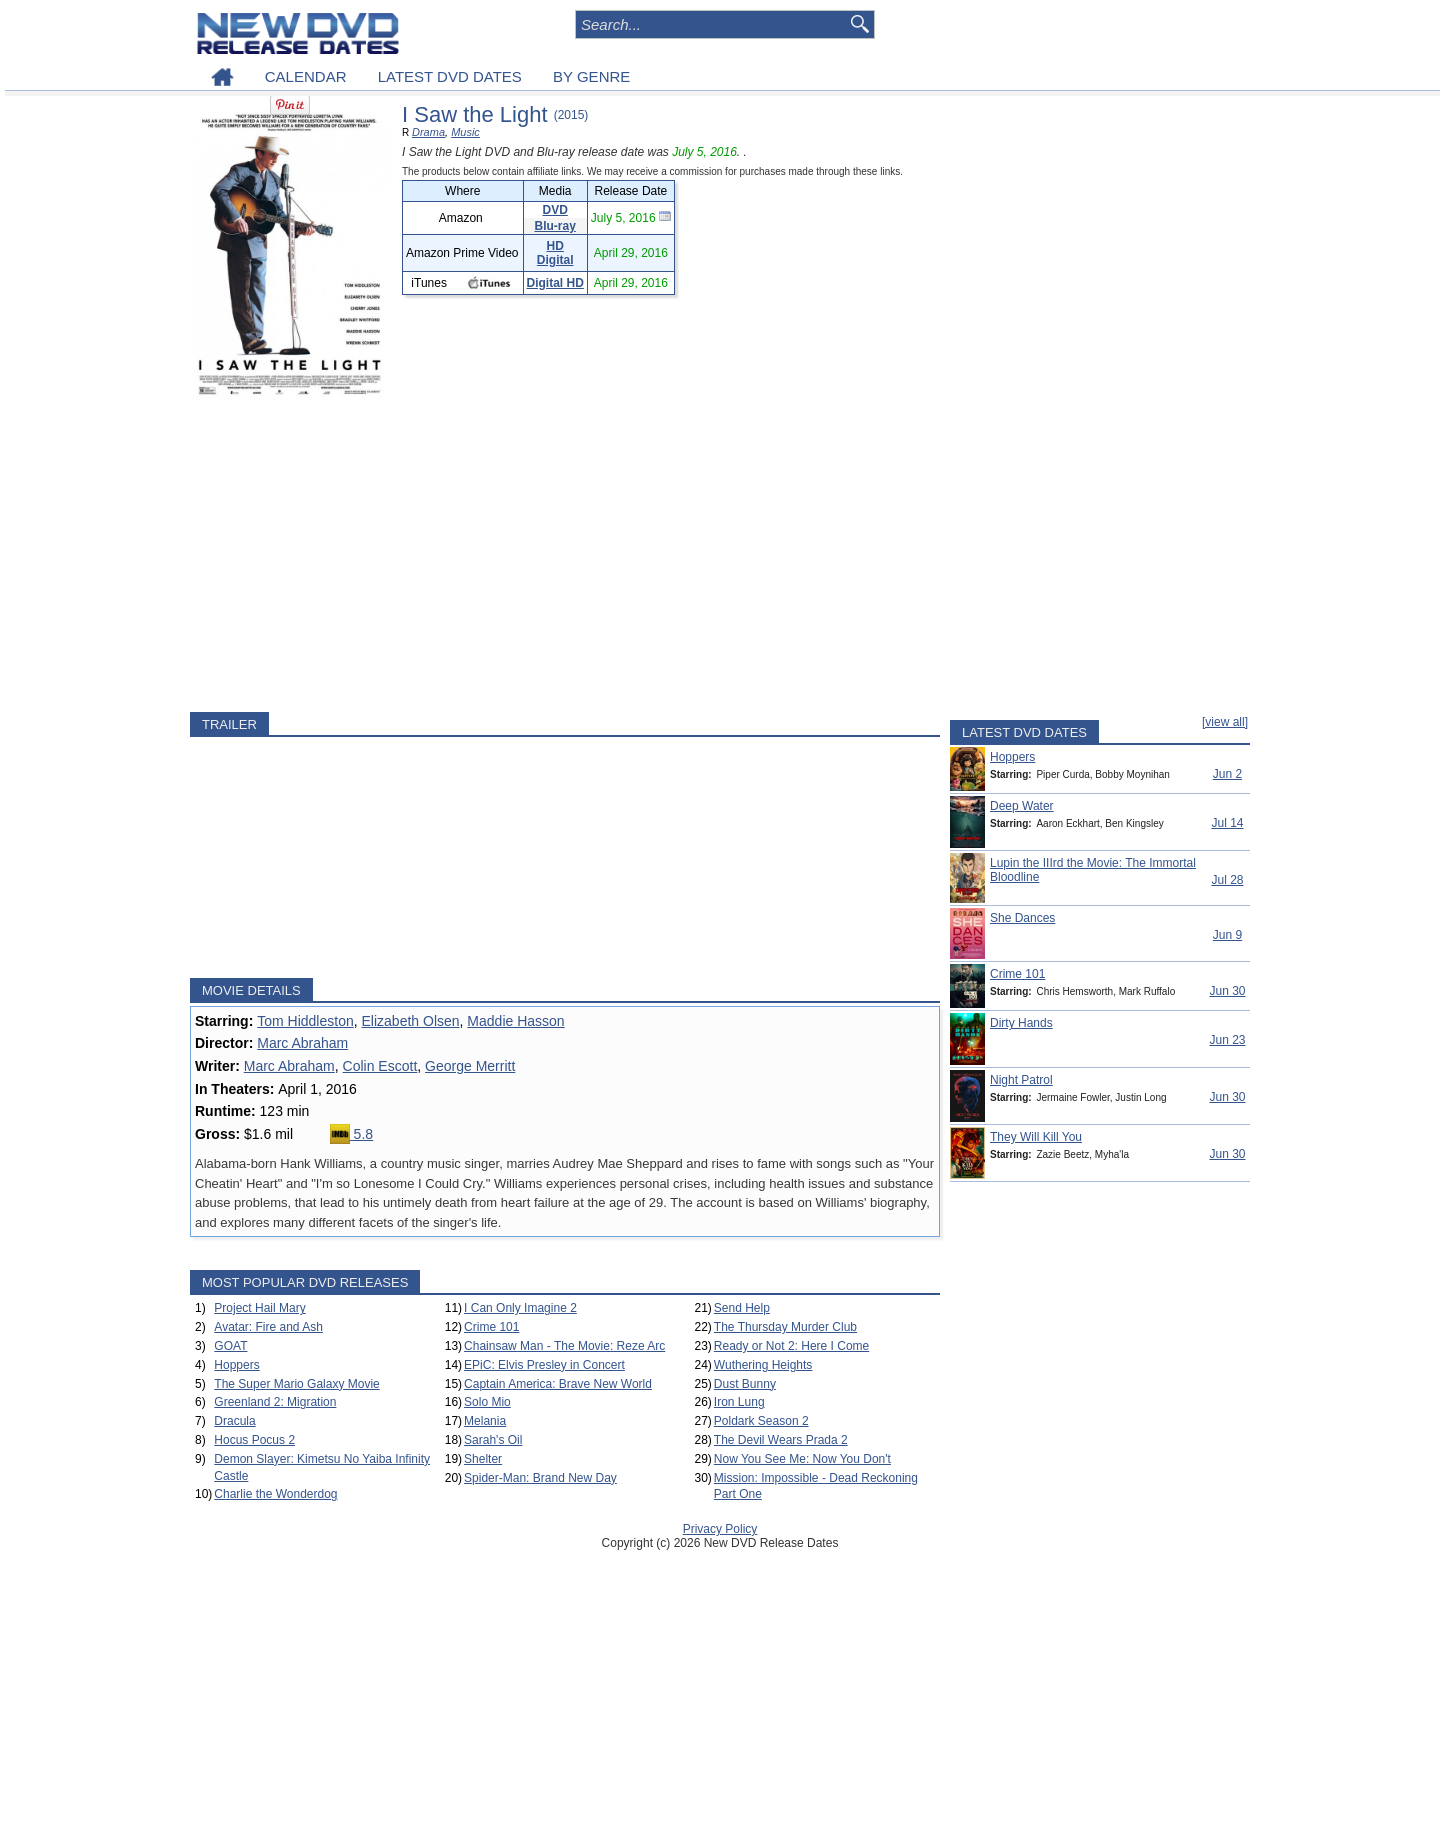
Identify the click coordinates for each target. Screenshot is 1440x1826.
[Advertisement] (565, 557)
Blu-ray (555, 226)
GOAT (230, 1346)
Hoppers (236, 1365)
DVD (555, 210)
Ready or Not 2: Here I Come (791, 1346)
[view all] (1225, 722)
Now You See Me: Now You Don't (802, 1459)
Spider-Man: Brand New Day (540, 1478)
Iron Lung (739, 1402)
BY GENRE (591, 76)
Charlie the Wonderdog (275, 1494)
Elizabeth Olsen (411, 1021)
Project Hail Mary (259, 1308)
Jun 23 (1227, 1040)
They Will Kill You (1036, 1137)
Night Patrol (1021, 1080)
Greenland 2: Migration (275, 1402)
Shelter (483, 1459)
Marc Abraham (302, 1043)
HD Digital (555, 253)
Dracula (234, 1421)
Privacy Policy (720, 1529)
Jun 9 (1227, 935)
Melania (485, 1421)
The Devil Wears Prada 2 (781, 1440)
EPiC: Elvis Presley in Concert (544, 1365)
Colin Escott (380, 1066)
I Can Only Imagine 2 (520, 1308)
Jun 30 (1227, 991)
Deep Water (1022, 806)
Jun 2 (1227, 774)
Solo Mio (487, 1402)
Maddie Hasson (515, 1021)
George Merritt (470, 1066)
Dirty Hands (1021, 1023)
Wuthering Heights (763, 1365)
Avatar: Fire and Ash (268, 1327)
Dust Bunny (745, 1384)
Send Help (742, 1308)
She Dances (1022, 918)
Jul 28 (1227, 880)
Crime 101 (491, 1327)
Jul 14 (1227, 823)
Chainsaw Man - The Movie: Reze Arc (564, 1346)
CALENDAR (306, 76)
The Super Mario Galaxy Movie (296, 1384)
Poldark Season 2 (761, 1421)
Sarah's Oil (493, 1440)
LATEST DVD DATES (450, 76)
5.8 (351, 1134)
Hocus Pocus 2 (254, 1440)
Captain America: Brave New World (558, 1384)
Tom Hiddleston (305, 1021)
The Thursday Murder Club (785, 1327)
